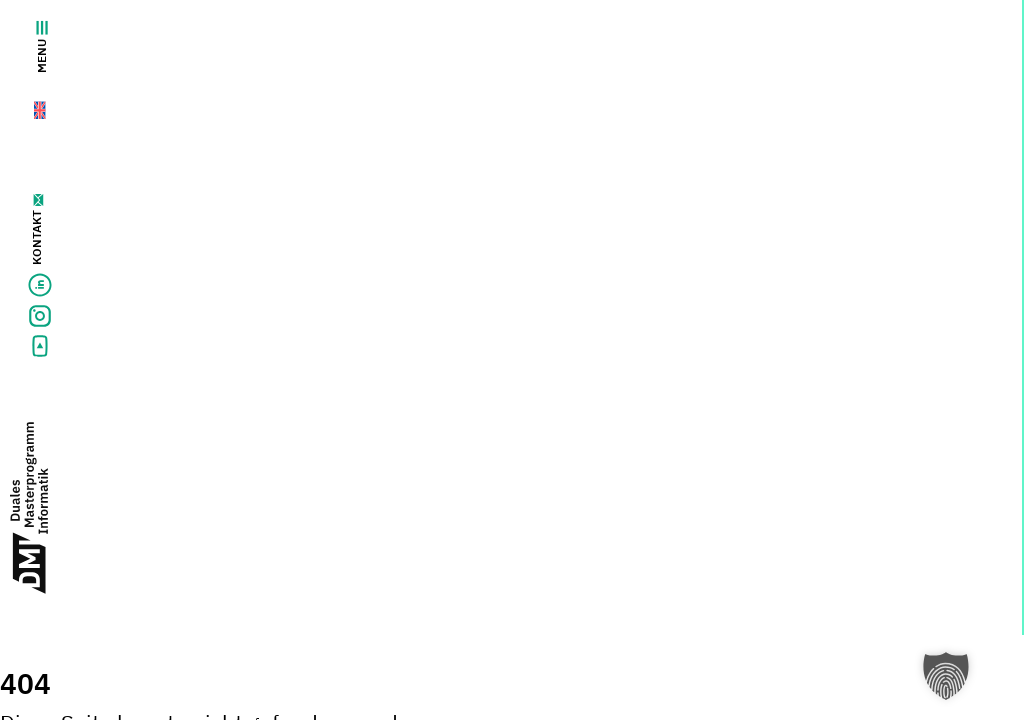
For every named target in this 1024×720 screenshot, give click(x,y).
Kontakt (36, 237)
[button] (946, 676)
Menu (41, 47)
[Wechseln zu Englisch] (28, 106)
